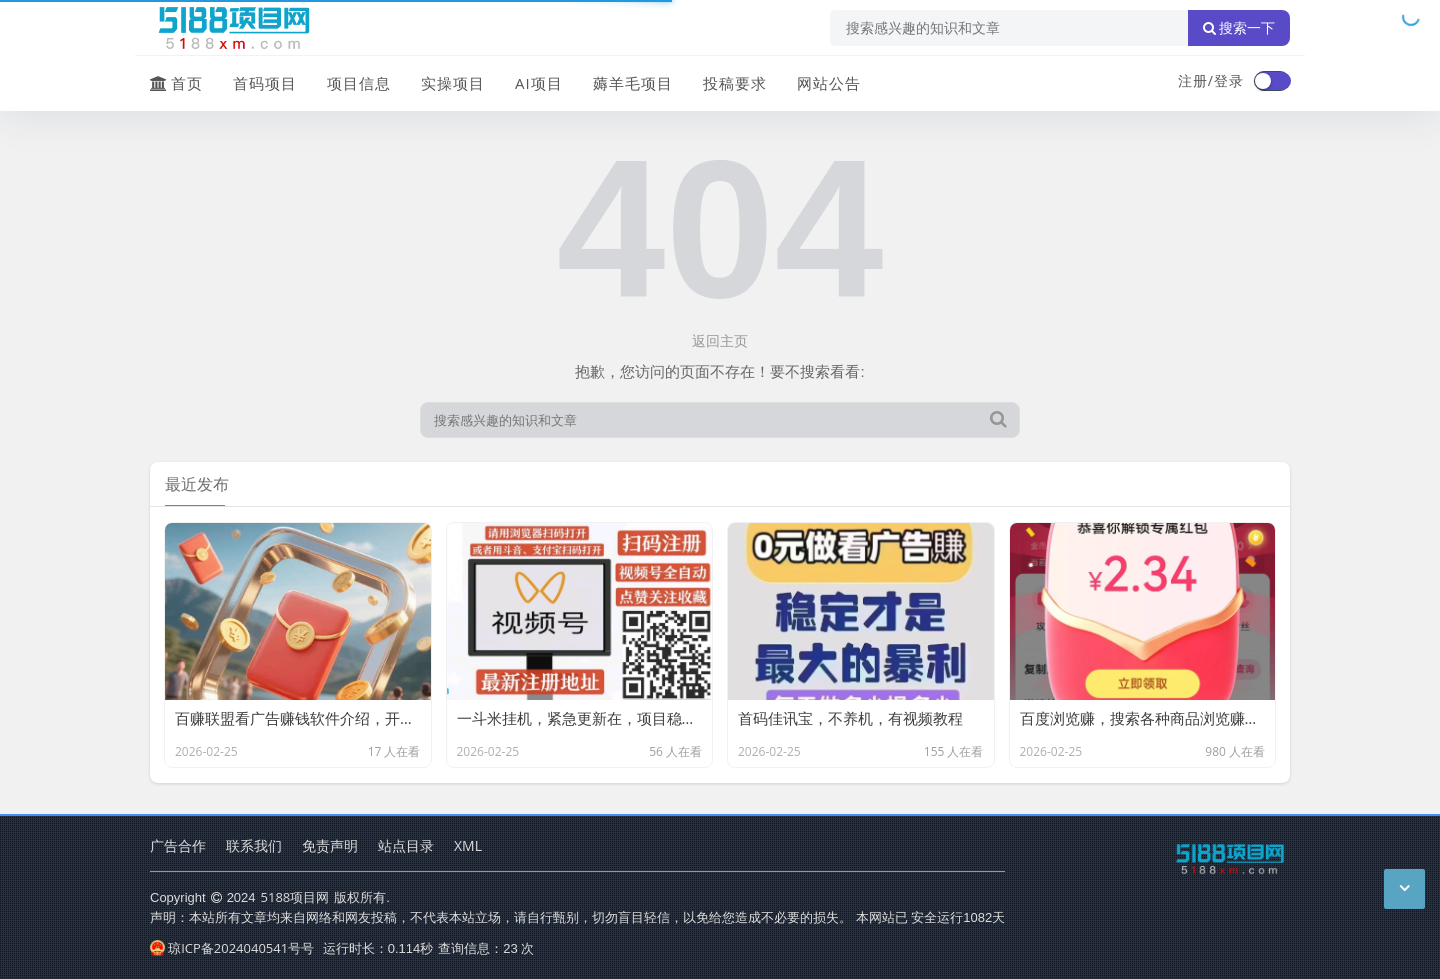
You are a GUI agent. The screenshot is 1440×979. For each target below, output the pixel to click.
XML (468, 845)
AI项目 (539, 83)
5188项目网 (295, 897)
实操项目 (453, 83)
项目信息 (359, 83)
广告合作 (178, 845)
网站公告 (829, 83)
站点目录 (406, 845)
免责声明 (330, 845)
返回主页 (720, 340)
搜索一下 (1239, 28)
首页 (176, 83)
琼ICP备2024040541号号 (232, 948)
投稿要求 (735, 83)
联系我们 (254, 845)
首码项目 (265, 83)
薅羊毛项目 (633, 83)
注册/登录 (1211, 80)
